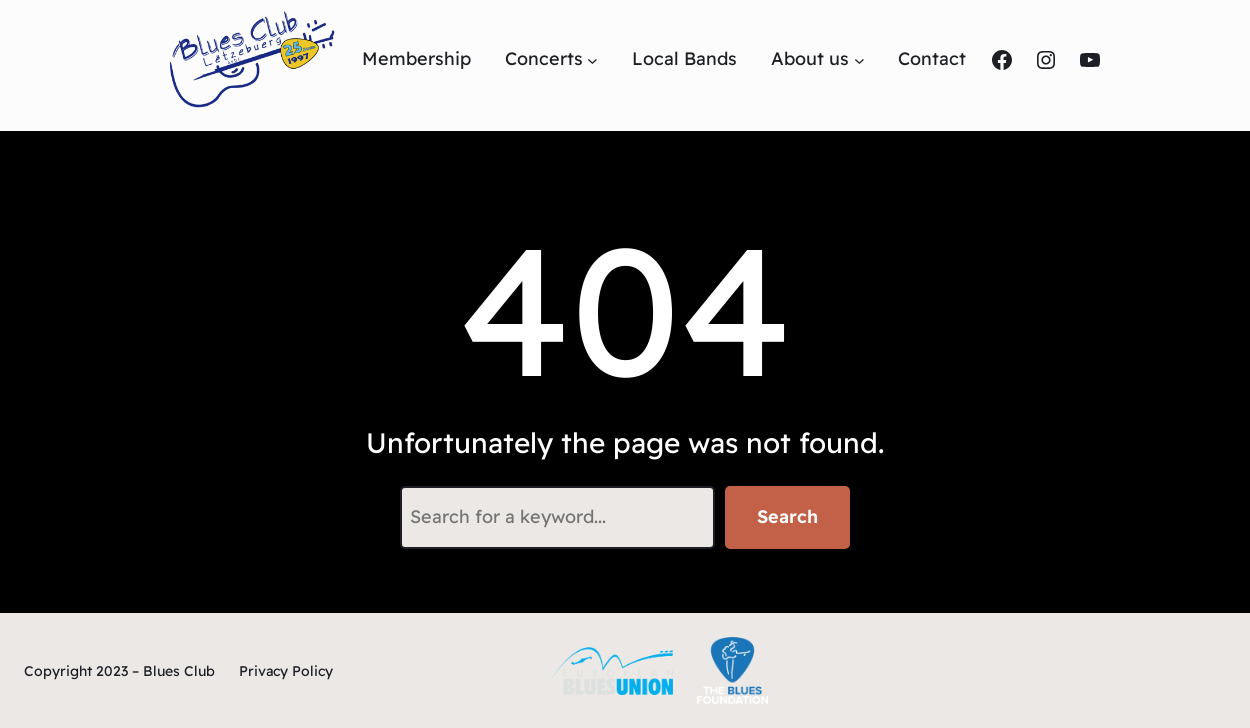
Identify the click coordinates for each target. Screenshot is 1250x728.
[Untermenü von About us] (859, 59)
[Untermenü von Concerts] (592, 59)
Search (787, 516)
